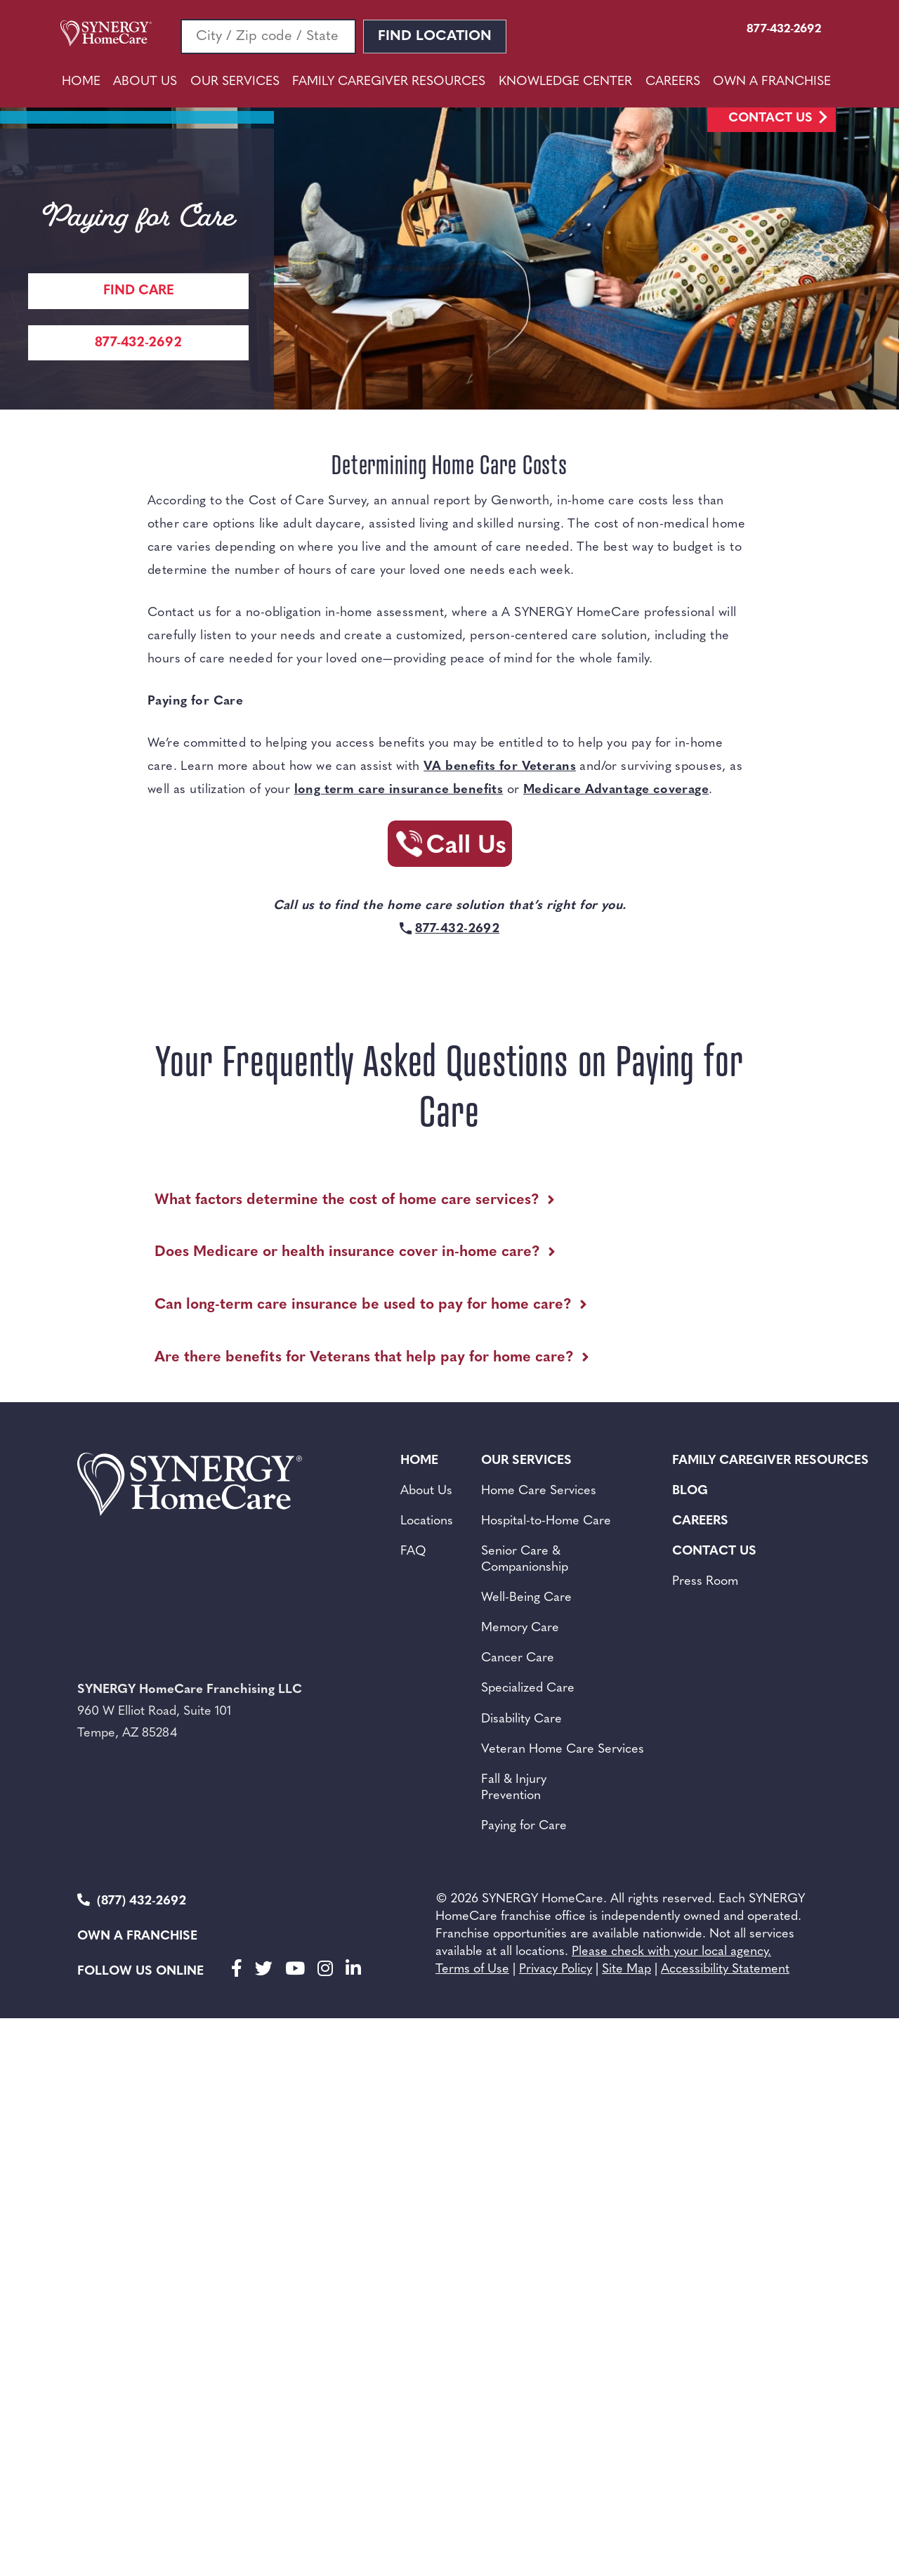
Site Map (626, 1969)
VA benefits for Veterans (500, 766)
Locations (426, 1521)
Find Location (435, 37)
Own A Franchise (772, 82)
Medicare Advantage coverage (616, 790)
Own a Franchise (137, 1936)
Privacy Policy (555, 1969)
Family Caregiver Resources (388, 82)
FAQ (413, 1551)
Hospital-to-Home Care (546, 1521)
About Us (145, 82)
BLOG (690, 1491)
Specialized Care (528, 1688)
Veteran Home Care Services (562, 1749)
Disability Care (521, 1719)
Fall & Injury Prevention (513, 1788)
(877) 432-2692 (131, 1900)
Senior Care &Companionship (524, 1559)
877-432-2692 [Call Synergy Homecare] (138, 343)
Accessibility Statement (725, 1969)
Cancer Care (517, 1658)
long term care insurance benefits (399, 790)
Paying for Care (524, 1826)
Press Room (705, 1581)
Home (81, 82)
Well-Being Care (526, 1597)
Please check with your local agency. (671, 1952)
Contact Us (770, 118)
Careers (672, 82)
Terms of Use (472, 1969)
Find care (138, 291)
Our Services (235, 82)
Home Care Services (538, 1491)
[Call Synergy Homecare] (449, 847)
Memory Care (520, 1628)
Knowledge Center (565, 82)
